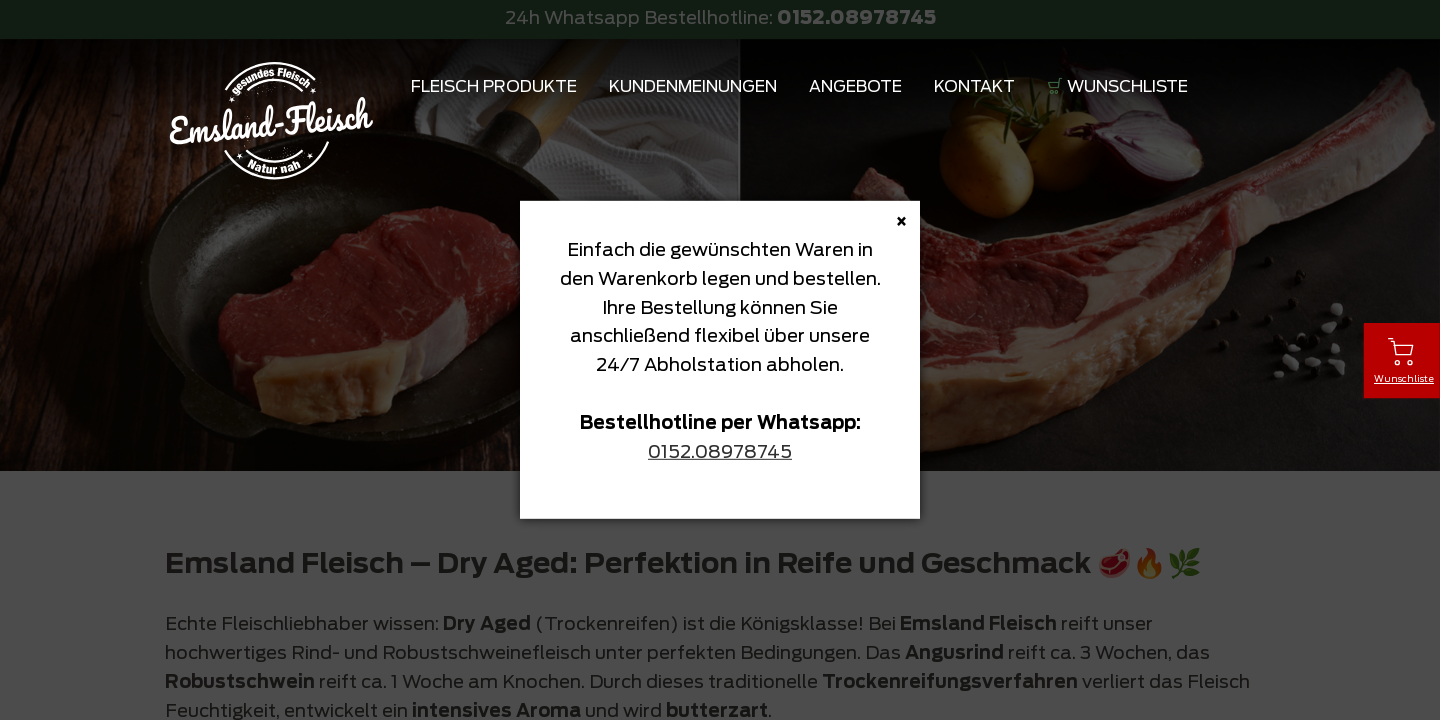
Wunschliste (1127, 87)
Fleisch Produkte (494, 87)
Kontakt (974, 87)
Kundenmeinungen (693, 87)
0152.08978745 (720, 452)
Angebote (855, 87)
